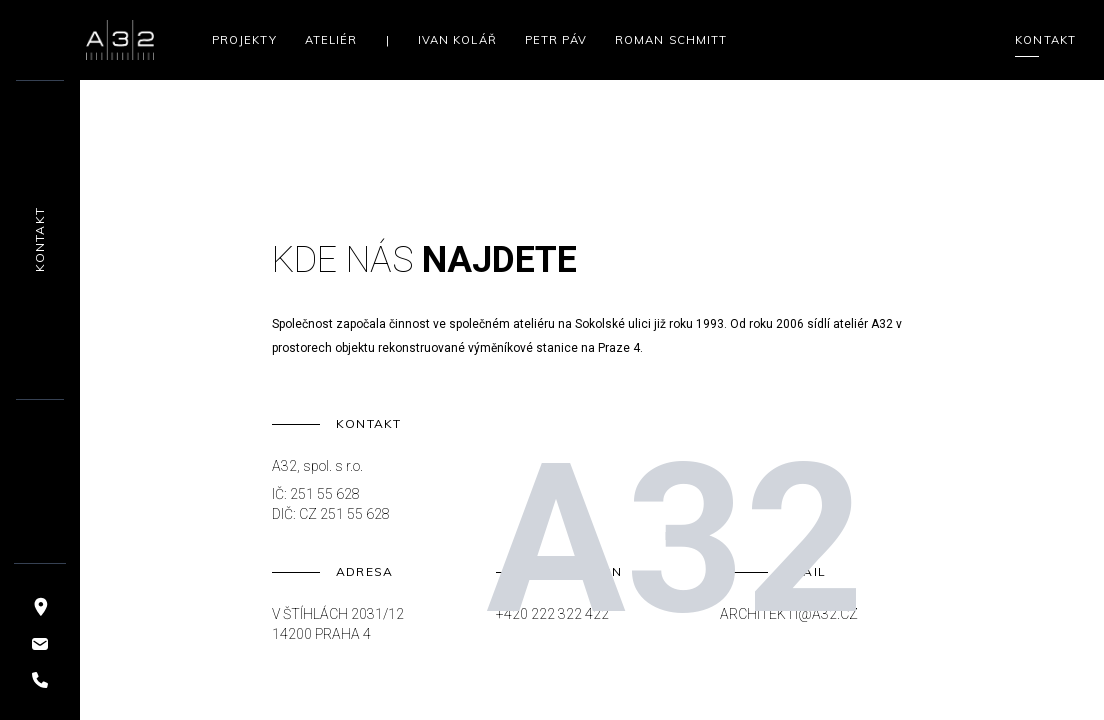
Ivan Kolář (457, 40)
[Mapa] (40, 606)
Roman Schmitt (671, 40)
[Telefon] (40, 680)
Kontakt (1045, 41)
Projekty (244, 40)
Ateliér (331, 40)
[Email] (40, 644)
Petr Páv (556, 40)
